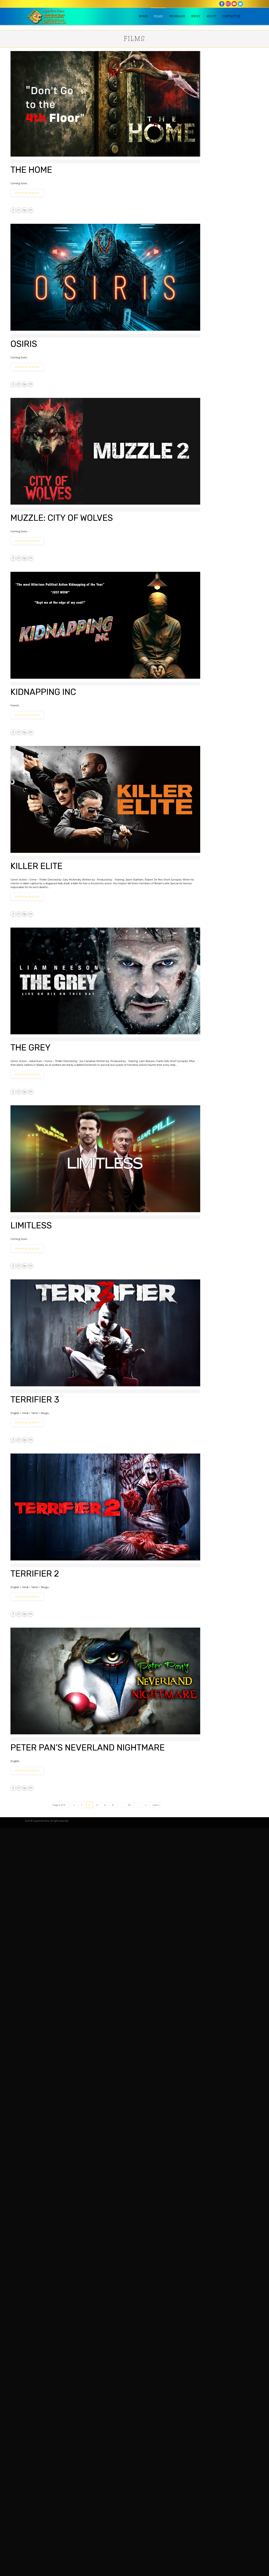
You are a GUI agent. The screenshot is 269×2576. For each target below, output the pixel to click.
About (211, 16)
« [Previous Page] (74, 1805)
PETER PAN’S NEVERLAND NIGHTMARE (87, 1747)
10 (129, 1805)
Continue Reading (27, 193)
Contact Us (231, 16)
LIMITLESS (31, 1225)
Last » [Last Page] (156, 1805)
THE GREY (30, 1047)
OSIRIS (23, 344)
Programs (177, 16)
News (195, 16)
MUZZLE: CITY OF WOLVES (61, 518)
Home (143, 16)
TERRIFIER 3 (34, 1399)
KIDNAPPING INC (43, 692)
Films (158, 16)
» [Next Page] (145, 1805)
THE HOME (31, 170)
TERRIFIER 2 (34, 1573)
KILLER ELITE (36, 866)
